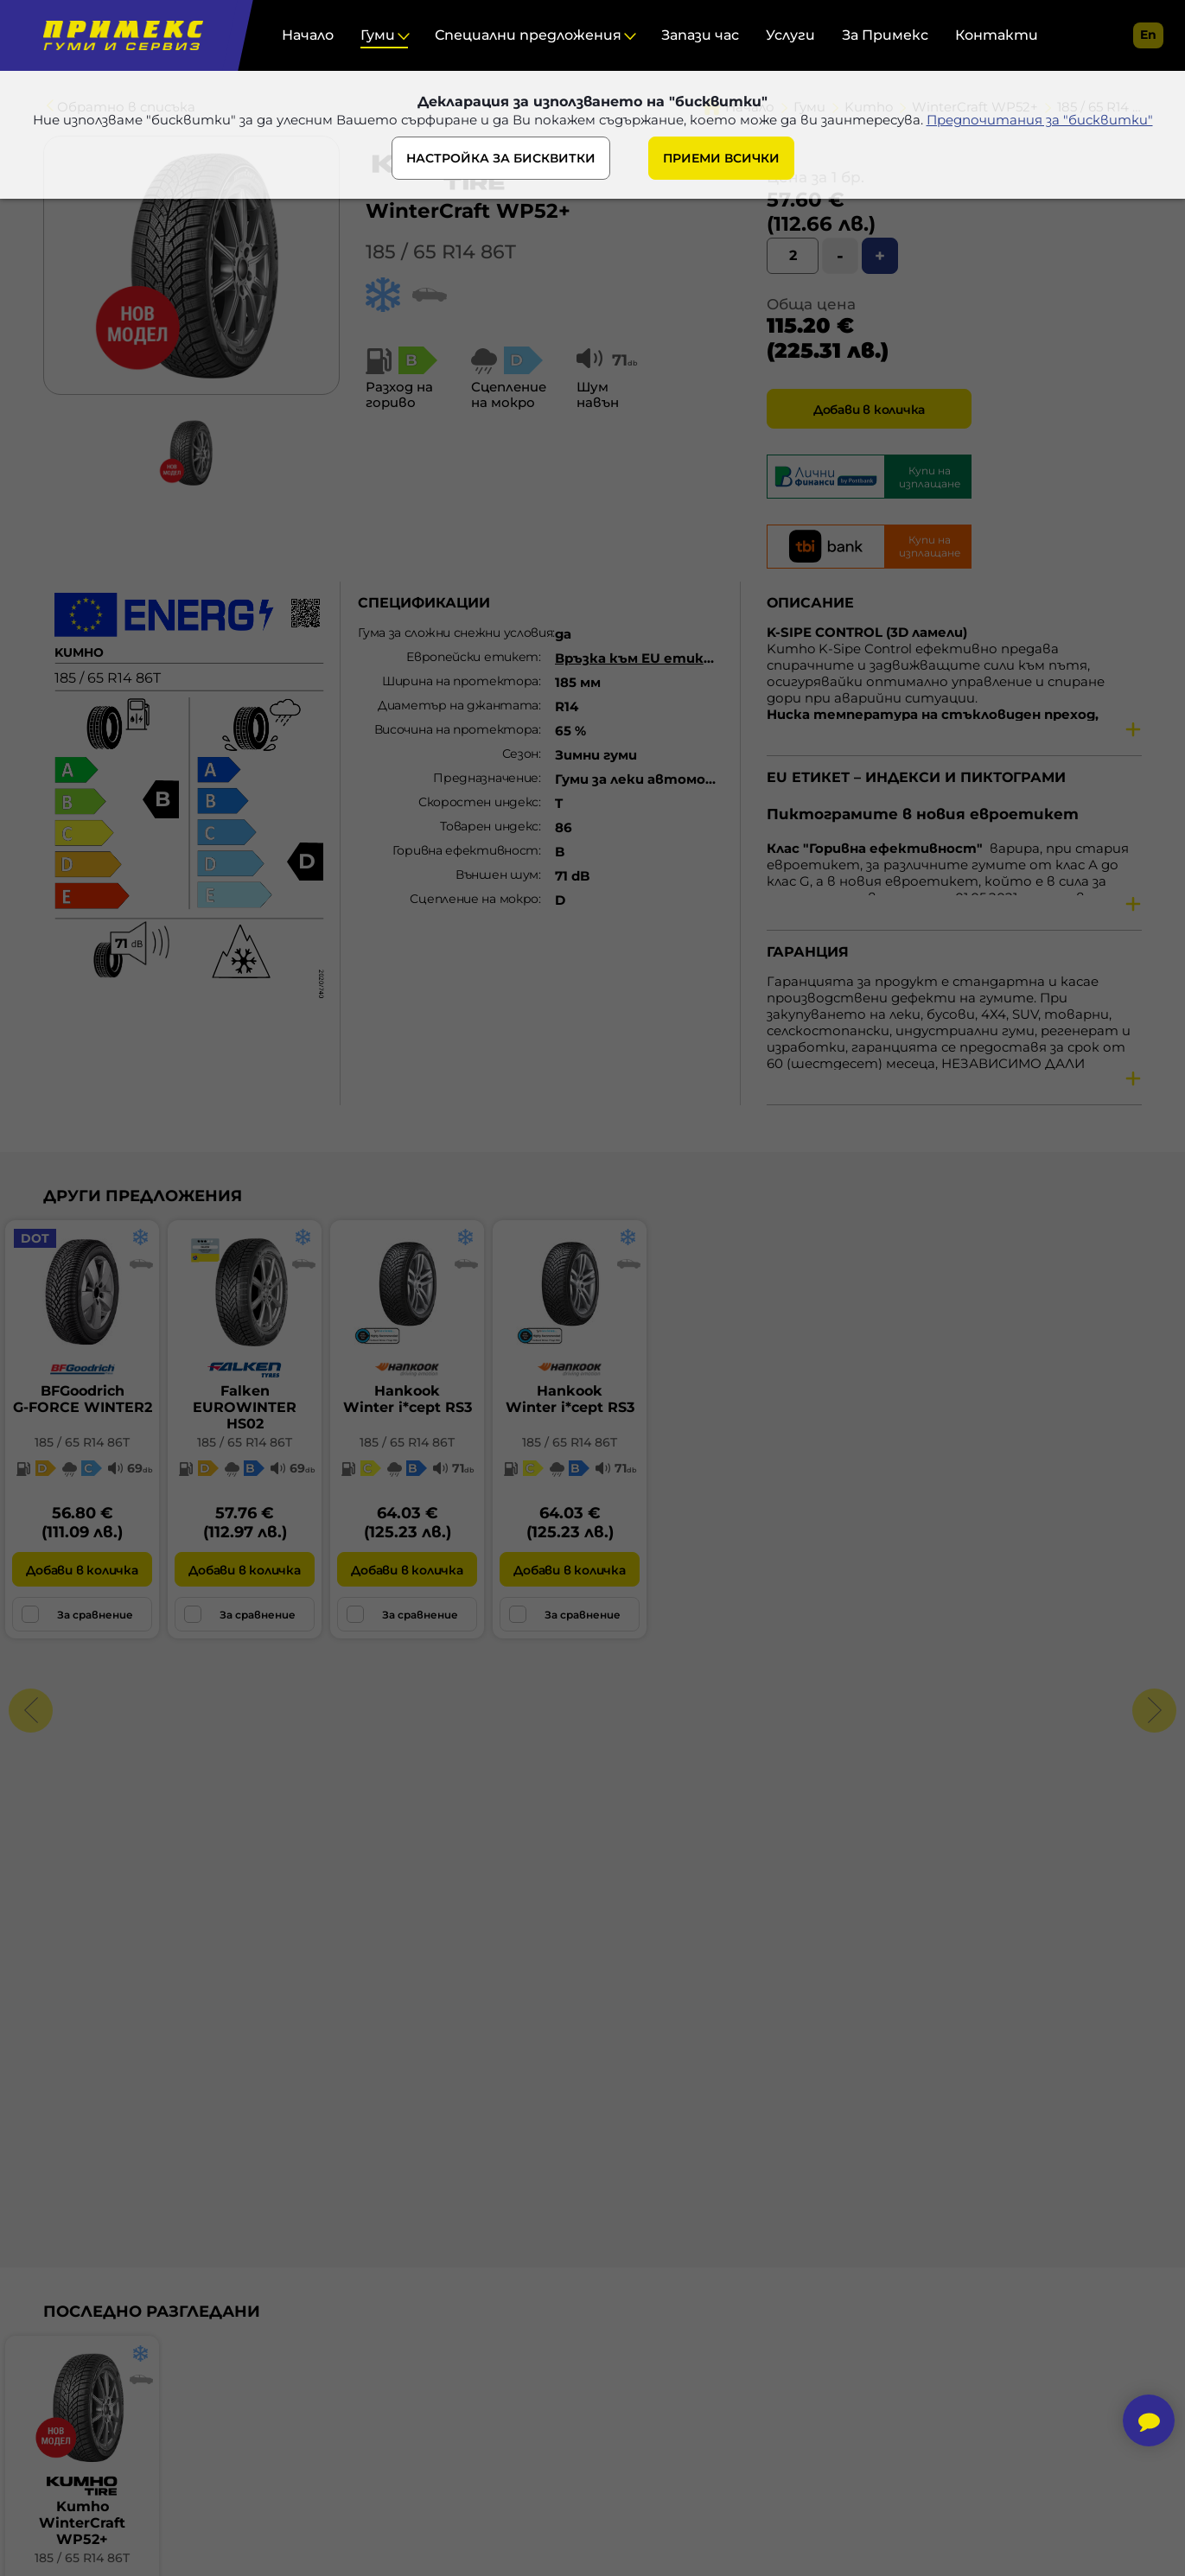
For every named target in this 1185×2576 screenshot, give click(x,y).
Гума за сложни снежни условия (454, 632)
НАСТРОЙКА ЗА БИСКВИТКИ (501, 158)
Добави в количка (869, 409)
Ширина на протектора (460, 681)
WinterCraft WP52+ (468, 211)
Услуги (790, 35)
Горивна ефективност (465, 850)
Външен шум (497, 874)
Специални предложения (528, 35)
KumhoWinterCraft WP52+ (82, 2522)
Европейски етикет (472, 657)
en (1148, 34)
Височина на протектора (456, 729)
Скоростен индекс (478, 802)
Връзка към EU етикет (640, 658)
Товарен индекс (489, 826)
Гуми (377, 35)
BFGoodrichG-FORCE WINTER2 (82, 1399)
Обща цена (811, 304)
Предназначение (485, 778)
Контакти (996, 35)
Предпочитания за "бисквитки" (1040, 119)
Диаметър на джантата (458, 705)
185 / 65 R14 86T (441, 252)
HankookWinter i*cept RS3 (407, 1399)
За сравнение (77, 1614)
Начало (308, 35)
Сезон (520, 753)
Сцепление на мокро (474, 898)
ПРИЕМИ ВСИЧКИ (721, 158)
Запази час (700, 35)
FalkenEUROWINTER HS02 (244, 1407)
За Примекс (885, 35)
